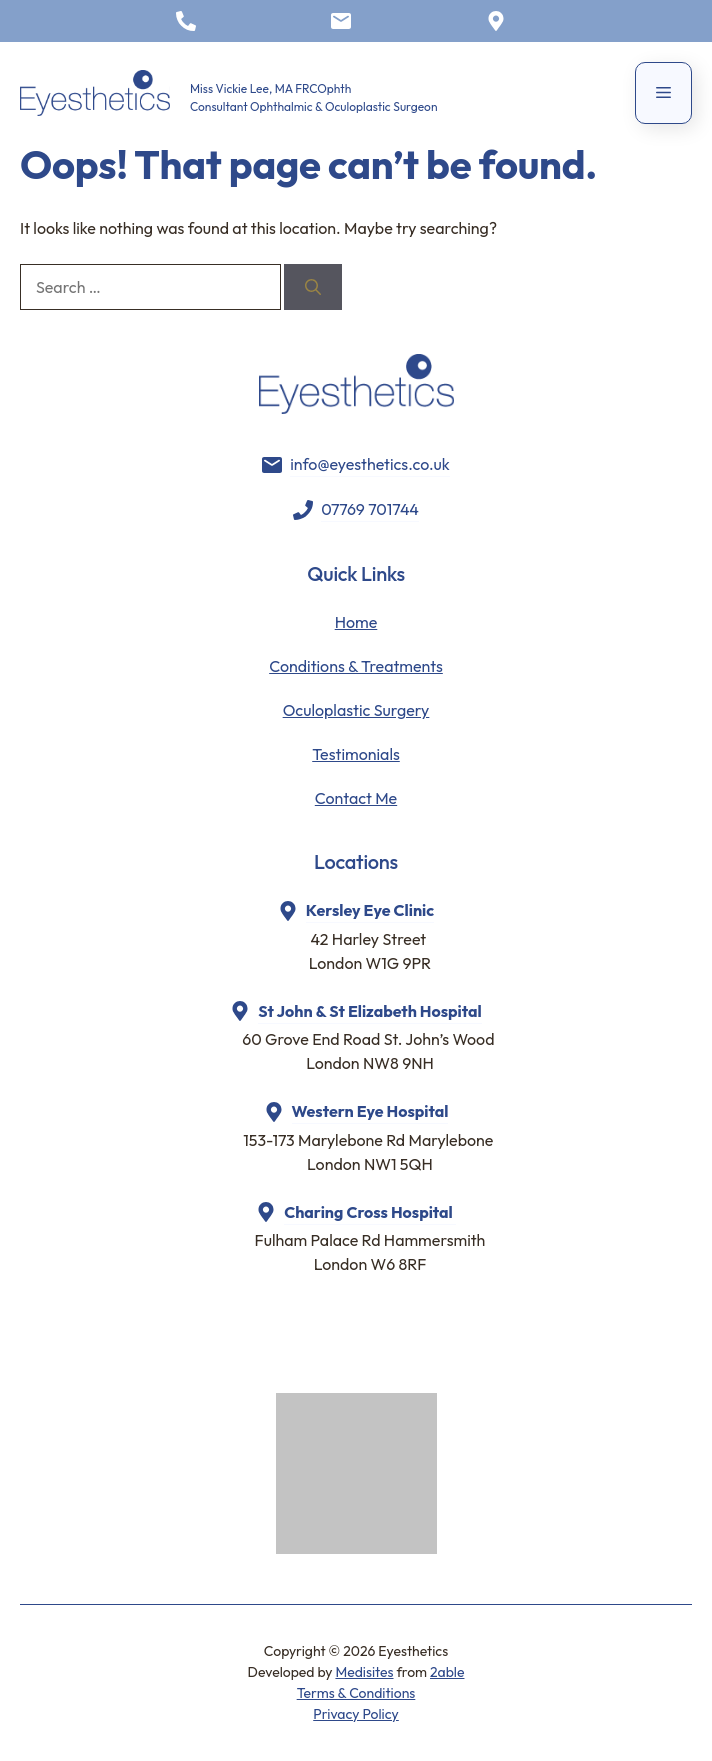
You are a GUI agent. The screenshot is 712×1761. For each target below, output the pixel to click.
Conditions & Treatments (356, 666)
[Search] (313, 287)
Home (356, 622)
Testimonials (356, 754)
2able (447, 1672)
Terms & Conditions (356, 1693)
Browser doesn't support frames (364, 1346)
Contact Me (356, 798)
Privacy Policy (356, 1714)
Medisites (364, 1672)
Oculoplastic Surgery (356, 710)
